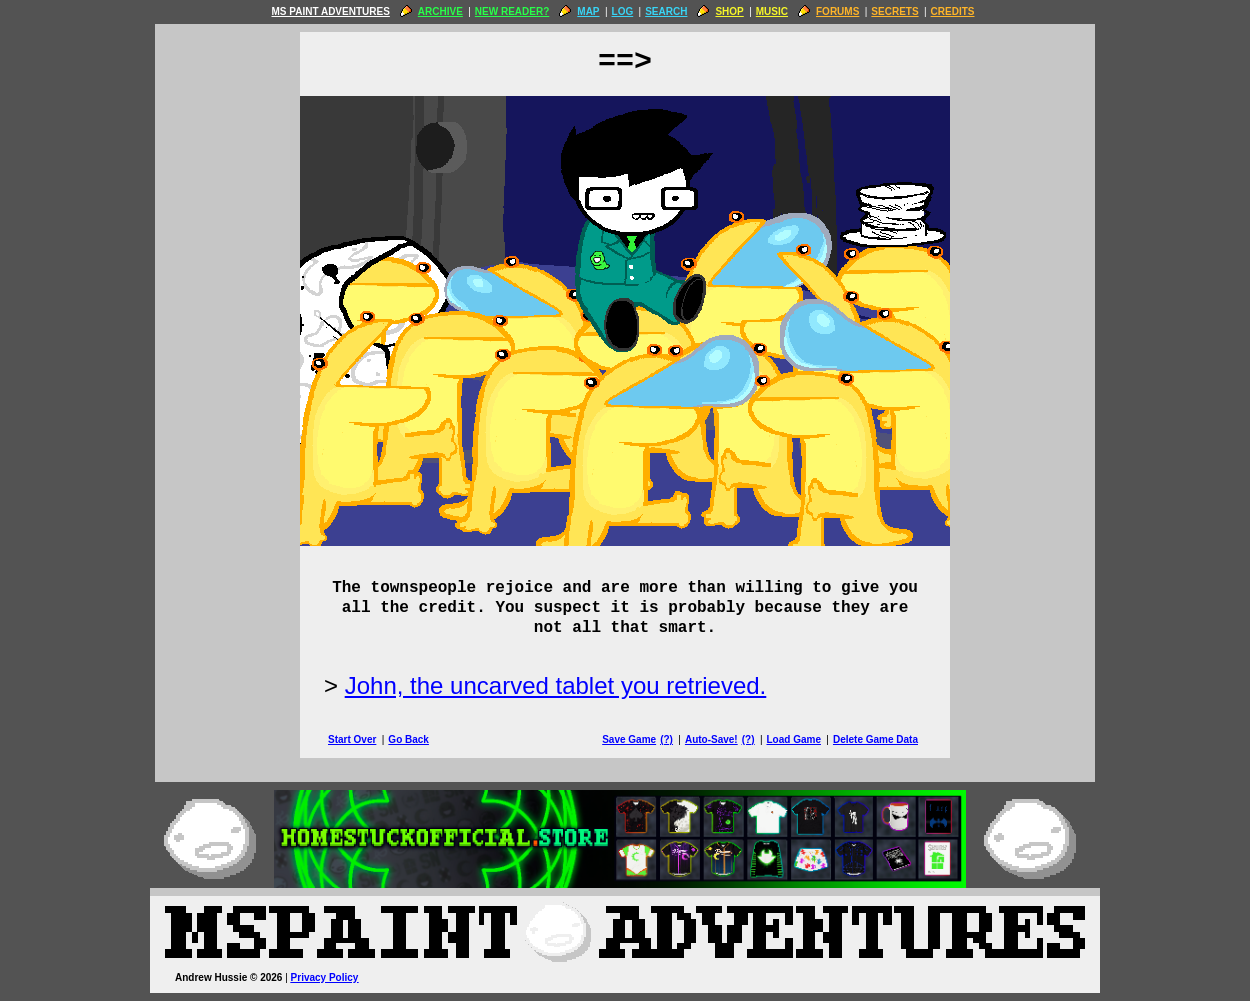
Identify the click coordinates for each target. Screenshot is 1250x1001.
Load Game (793, 739)
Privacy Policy (325, 977)
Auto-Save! (711, 739)
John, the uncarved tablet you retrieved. (556, 685)
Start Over (352, 739)
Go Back (408, 739)
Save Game (629, 739)
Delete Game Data (875, 739)
